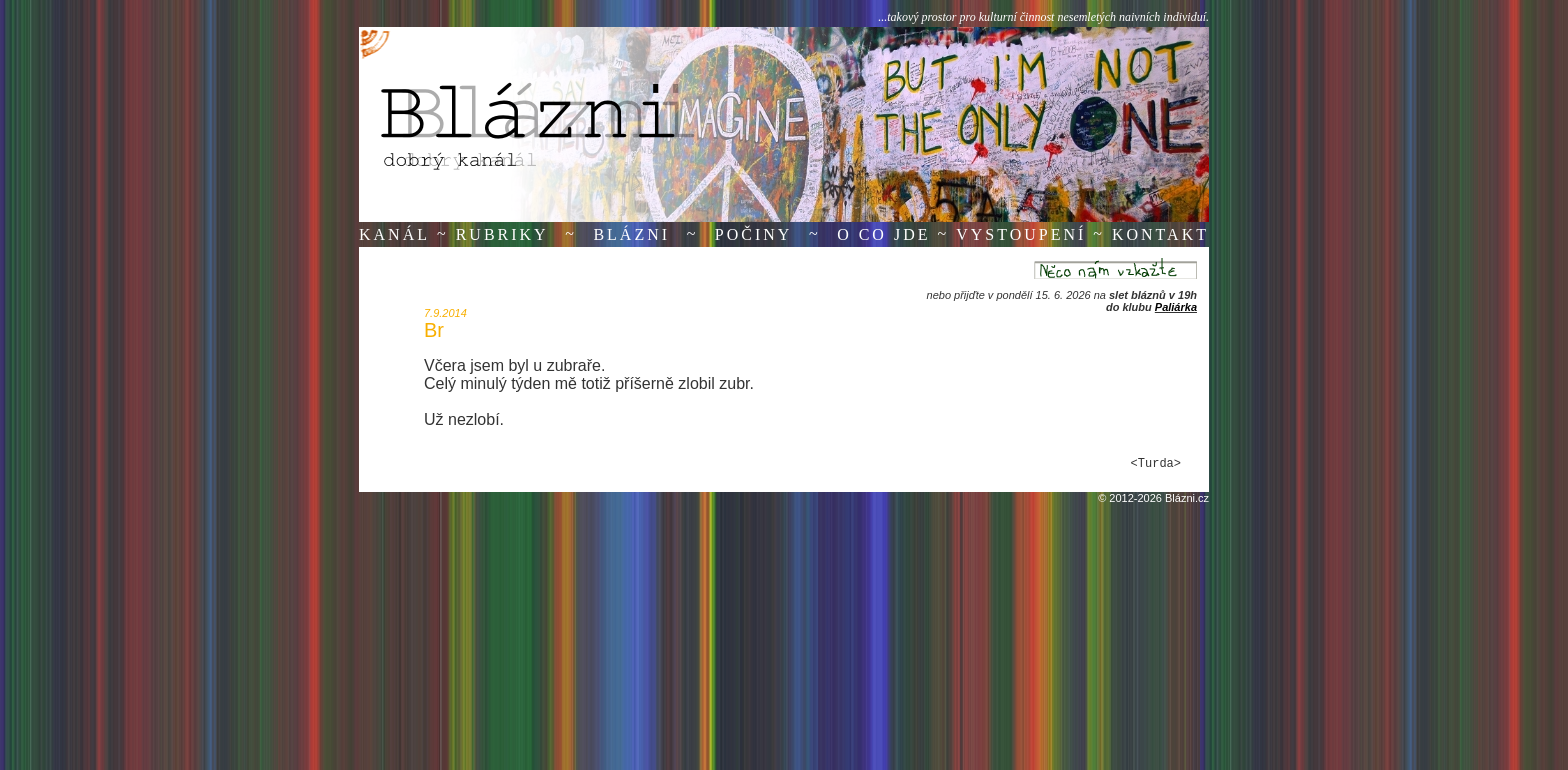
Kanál (394, 234)
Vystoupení (1021, 234)
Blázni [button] (631, 234)
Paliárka (1176, 307)
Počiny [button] (754, 234)
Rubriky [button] (502, 234)
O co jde (883, 234)
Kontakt (1160, 234)
